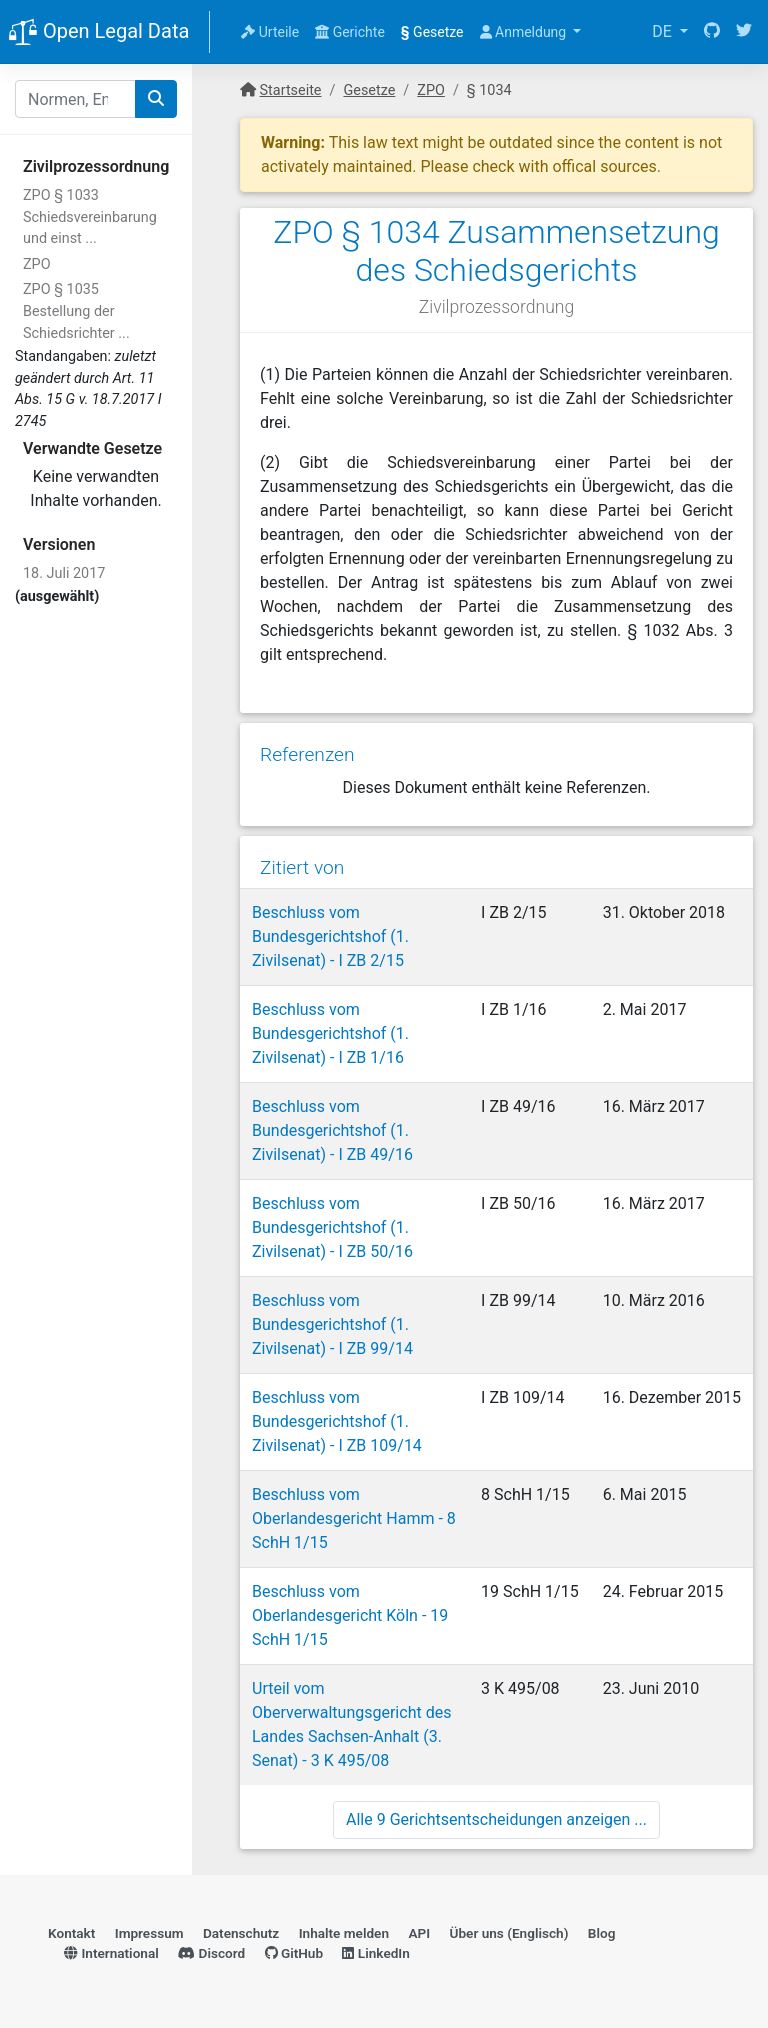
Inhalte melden (344, 1933)
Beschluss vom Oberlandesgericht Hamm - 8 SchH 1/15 (354, 1518)
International (111, 1953)
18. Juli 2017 (64, 573)
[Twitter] (744, 32)
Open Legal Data (98, 33)
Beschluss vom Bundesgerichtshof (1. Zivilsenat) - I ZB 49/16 (332, 1130)
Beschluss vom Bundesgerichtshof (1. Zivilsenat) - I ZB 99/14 (332, 1324)
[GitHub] (712, 32)
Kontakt (71, 1933)
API (419, 1933)
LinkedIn (375, 1953)
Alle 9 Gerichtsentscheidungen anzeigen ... (496, 1819)
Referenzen (307, 754)
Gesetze (432, 32)
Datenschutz (241, 1933)
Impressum (149, 1933)
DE (664, 31)
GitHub (294, 1953)
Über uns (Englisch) (509, 1933)
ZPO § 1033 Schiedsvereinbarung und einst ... (90, 217)
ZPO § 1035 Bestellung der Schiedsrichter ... (76, 311)
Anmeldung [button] (525, 32)
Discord (211, 1953)
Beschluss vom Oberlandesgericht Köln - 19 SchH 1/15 (350, 1615)
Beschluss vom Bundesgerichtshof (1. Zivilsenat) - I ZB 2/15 (330, 936)
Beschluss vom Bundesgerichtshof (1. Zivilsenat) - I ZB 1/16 (330, 1033)
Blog (602, 1933)
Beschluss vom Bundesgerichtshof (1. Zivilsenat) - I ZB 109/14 (337, 1421)
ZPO (37, 264)
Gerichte (350, 32)
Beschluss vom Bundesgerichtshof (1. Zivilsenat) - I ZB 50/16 (332, 1227)
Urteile (270, 32)
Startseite (291, 90)
